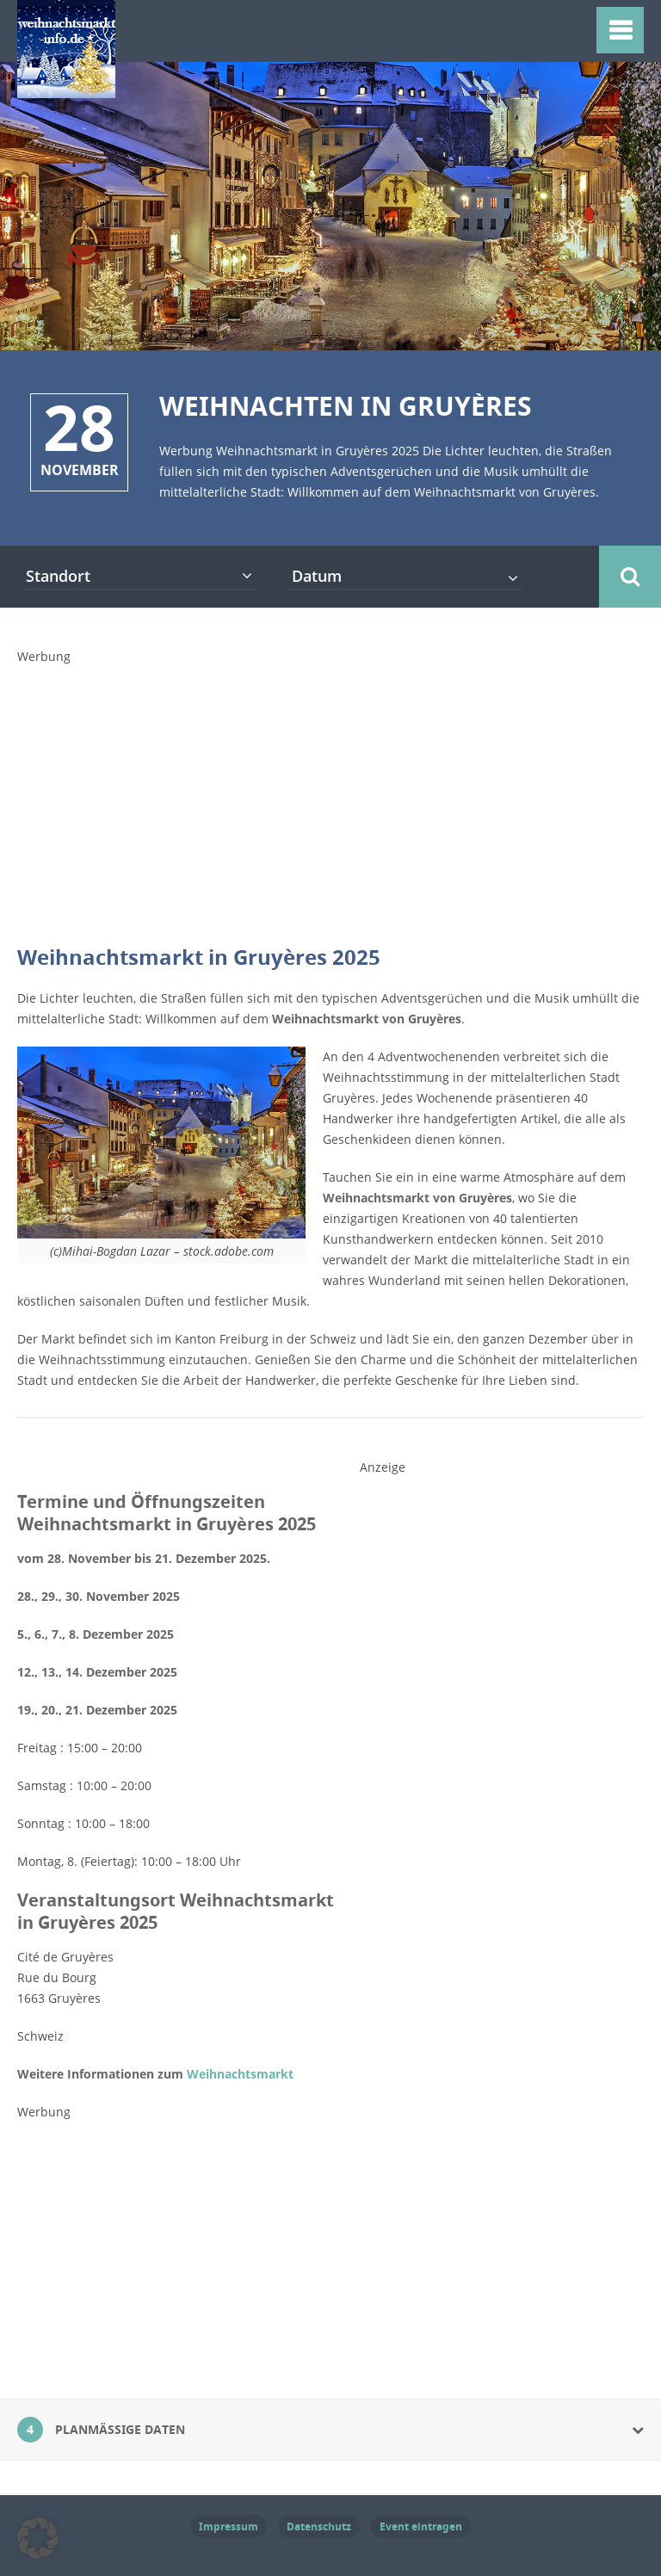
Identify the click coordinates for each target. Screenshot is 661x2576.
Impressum (228, 2526)
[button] (38, 2538)
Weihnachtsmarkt (240, 2074)
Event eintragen (421, 2526)
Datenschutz (319, 2526)
